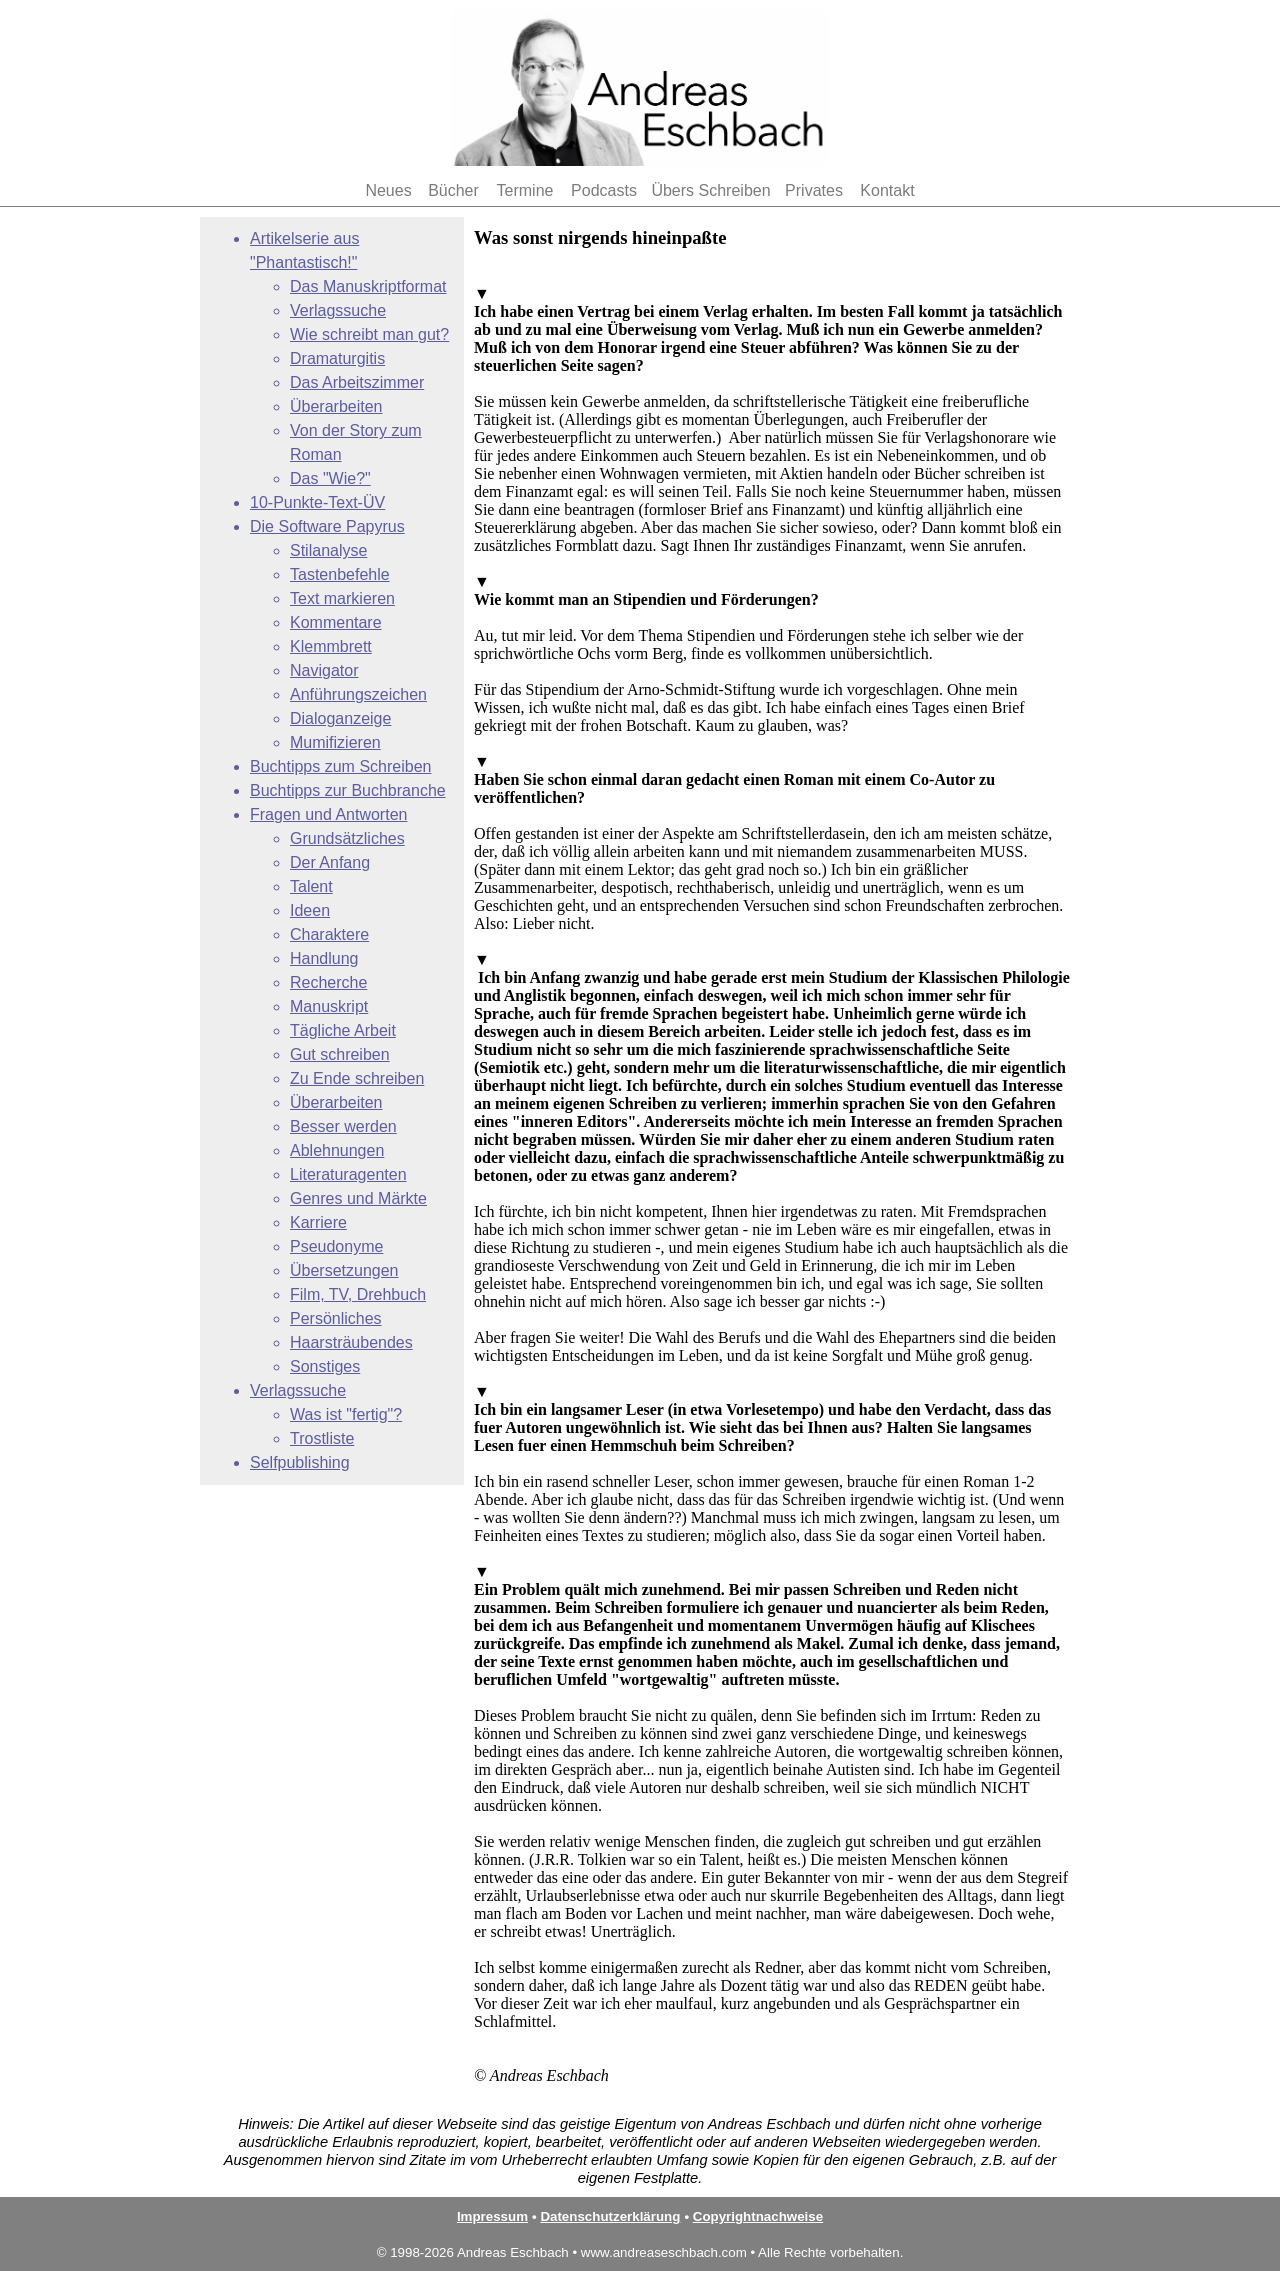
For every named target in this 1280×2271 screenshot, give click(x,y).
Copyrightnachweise (758, 2216)
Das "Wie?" (330, 478)
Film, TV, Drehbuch (358, 1294)
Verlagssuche (338, 310)
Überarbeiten (336, 406)
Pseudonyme (336, 1246)
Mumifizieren (335, 742)
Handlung (324, 958)
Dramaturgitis (337, 358)
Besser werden (343, 1126)
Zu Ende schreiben (357, 1078)
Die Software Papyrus (327, 526)
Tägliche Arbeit (343, 1030)
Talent (311, 886)
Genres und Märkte (358, 1198)
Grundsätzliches (347, 838)
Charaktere (329, 934)
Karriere (318, 1222)
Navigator (324, 670)
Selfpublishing (300, 1462)
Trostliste (322, 1438)
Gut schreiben (340, 1054)
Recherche (328, 982)
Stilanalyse (328, 550)
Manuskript (329, 1006)
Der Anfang (330, 862)
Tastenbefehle (340, 574)
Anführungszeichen (358, 694)
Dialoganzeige (340, 718)
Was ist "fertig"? (346, 1414)
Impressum (492, 2216)
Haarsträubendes (351, 1342)
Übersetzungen (344, 1270)
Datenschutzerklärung (610, 2216)
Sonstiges (325, 1366)
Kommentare (336, 622)
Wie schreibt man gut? (369, 334)
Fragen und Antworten (328, 814)
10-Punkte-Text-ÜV (317, 502)
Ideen (310, 910)
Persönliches (336, 1318)
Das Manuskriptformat (368, 286)
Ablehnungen (337, 1150)
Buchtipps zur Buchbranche (348, 790)
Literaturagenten (348, 1174)
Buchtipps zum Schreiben (340, 766)
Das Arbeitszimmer (357, 382)
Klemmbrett (331, 646)
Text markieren (342, 598)
